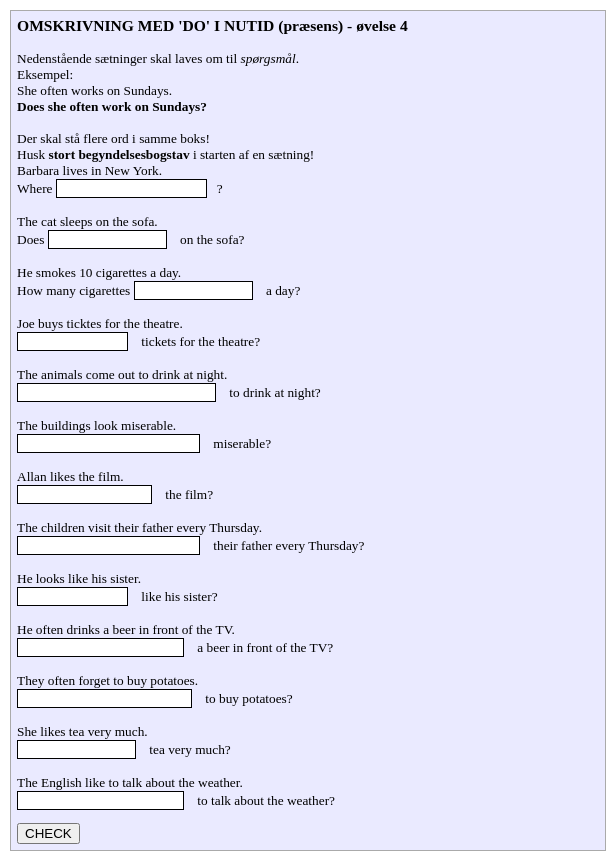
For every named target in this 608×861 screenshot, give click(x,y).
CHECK (48, 833)
